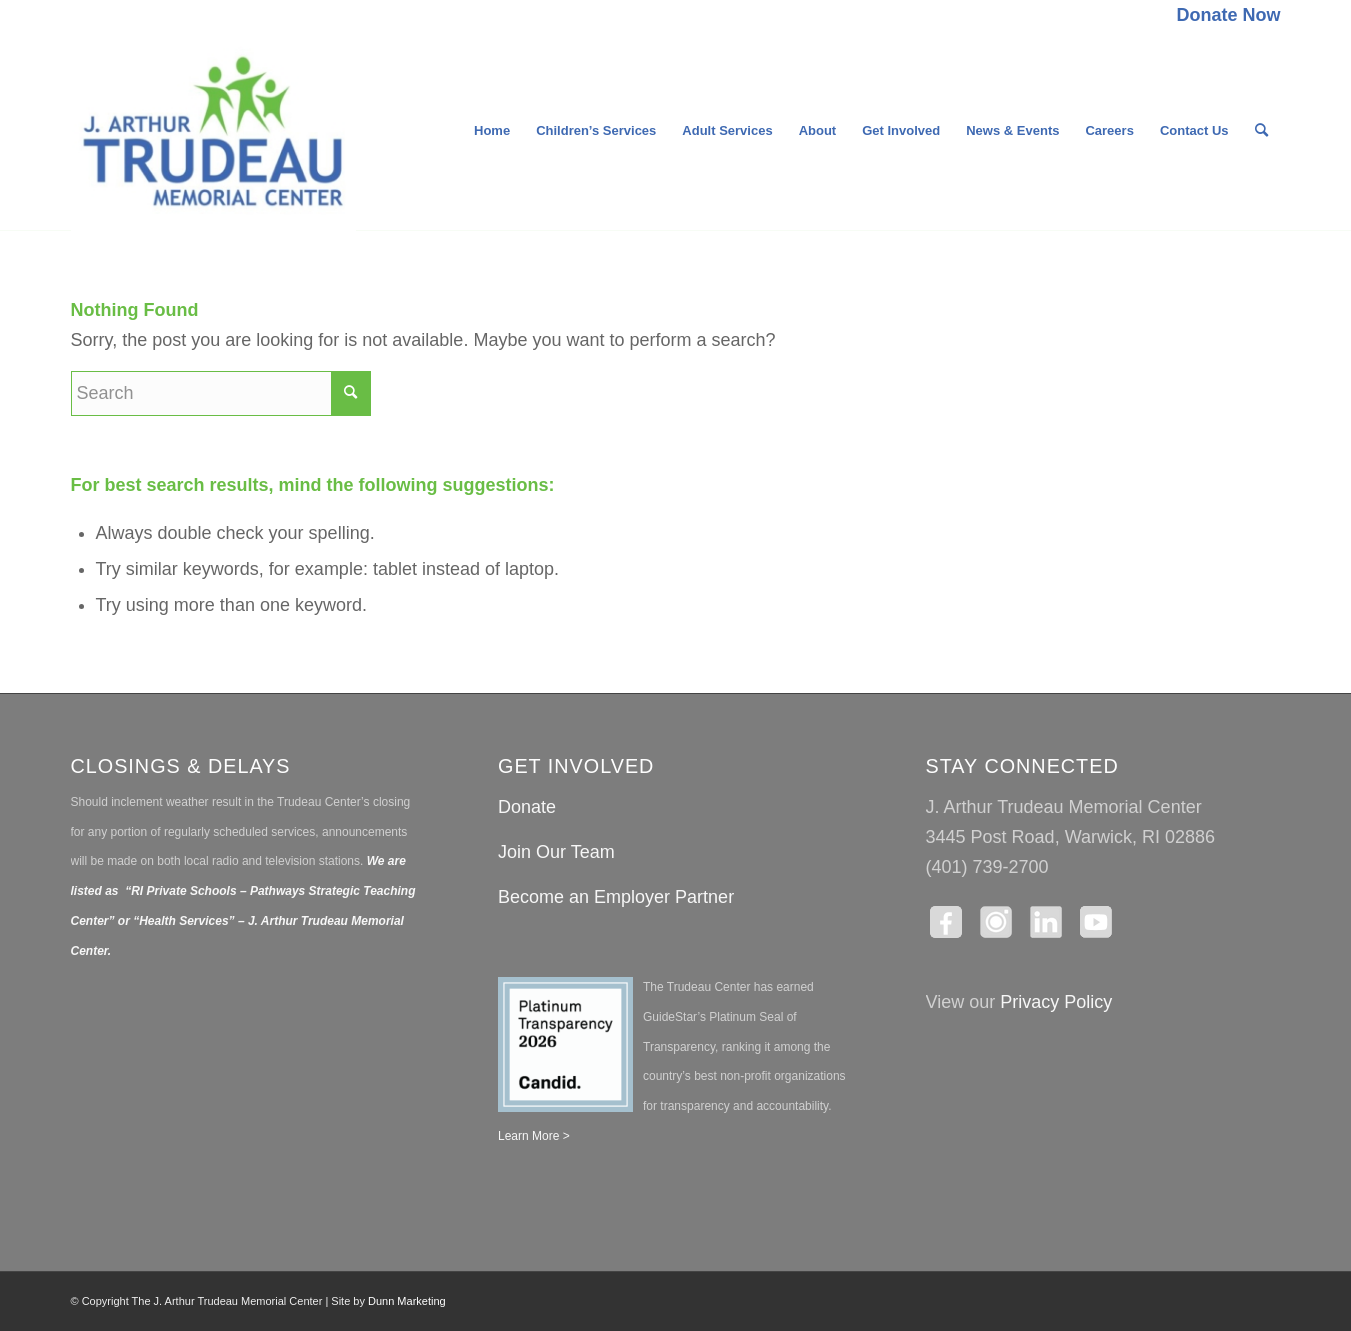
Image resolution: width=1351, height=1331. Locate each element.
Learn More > (534, 1136)
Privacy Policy (1056, 1002)
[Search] (1261, 131)
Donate (527, 807)
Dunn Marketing (407, 1301)
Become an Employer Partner (616, 897)
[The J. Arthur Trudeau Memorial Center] (214, 131)
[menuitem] (1223, 16)
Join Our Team (556, 852)
